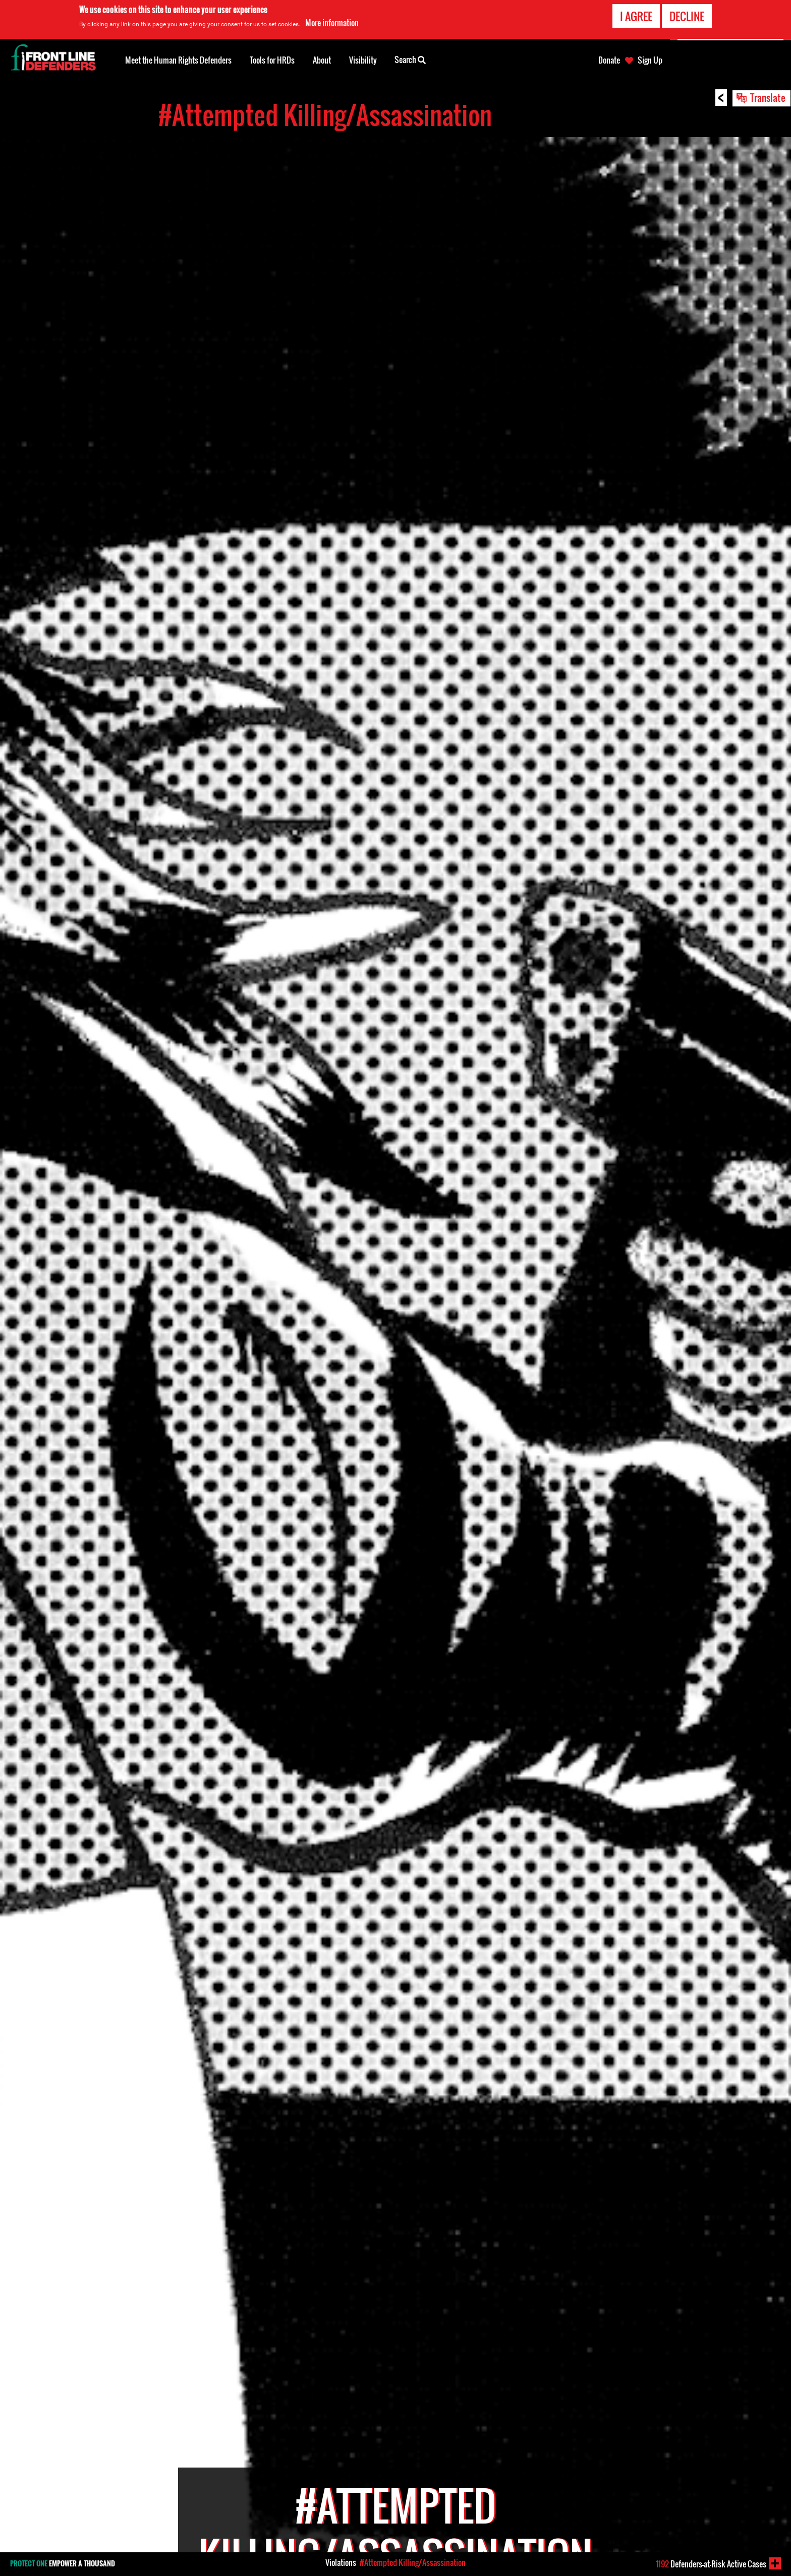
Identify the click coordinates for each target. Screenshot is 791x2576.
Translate (767, 97)
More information (332, 23)
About (322, 60)
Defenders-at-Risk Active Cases (711, 2564)
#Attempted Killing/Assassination (413, 2562)
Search (410, 59)
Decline (686, 16)
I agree (636, 16)
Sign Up (650, 60)
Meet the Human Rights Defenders (178, 60)
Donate (609, 60)
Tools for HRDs (272, 60)
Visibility (363, 60)
